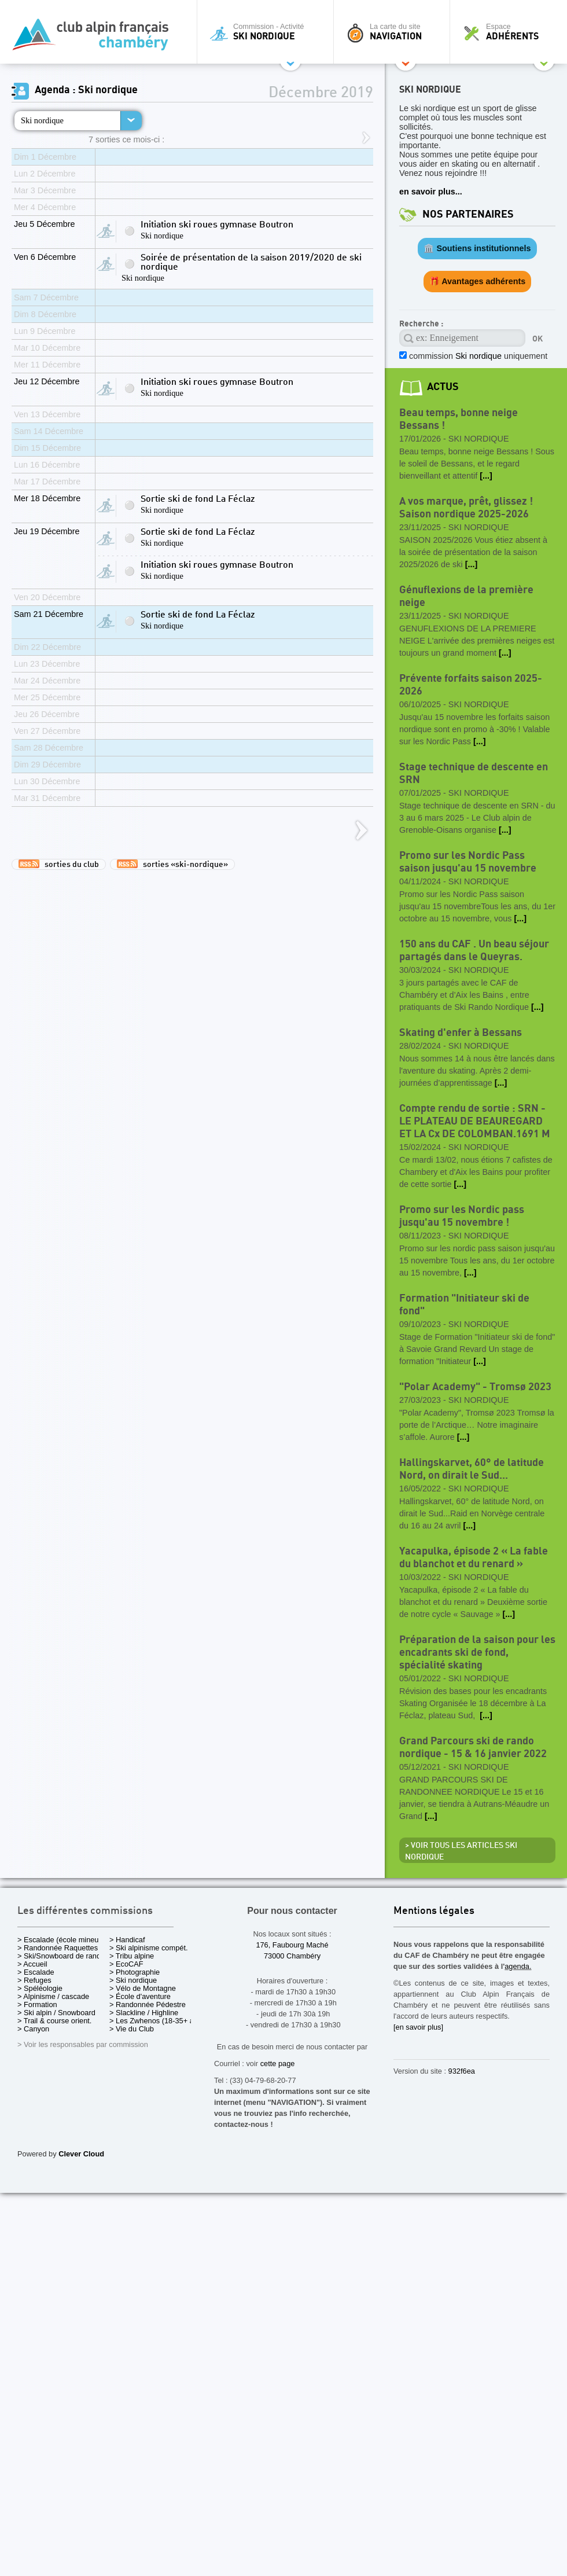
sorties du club (59, 864)
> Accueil (32, 1964)
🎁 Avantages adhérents (477, 281)
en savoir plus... (430, 191)
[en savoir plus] (418, 2027)
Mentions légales (433, 1911)
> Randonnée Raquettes (57, 1947)
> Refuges (34, 1980)
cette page (277, 2063)
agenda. (518, 1966)
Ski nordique (42, 120)
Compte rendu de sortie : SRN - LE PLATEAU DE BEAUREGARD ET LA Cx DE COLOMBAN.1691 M (474, 1121)
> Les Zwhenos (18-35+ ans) (156, 2020)
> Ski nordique (133, 1980)
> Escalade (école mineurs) (62, 1939)
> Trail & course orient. (54, 2020)
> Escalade (35, 1972)
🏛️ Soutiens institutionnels (477, 248)
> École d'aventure (140, 1996)
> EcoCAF (126, 1964)
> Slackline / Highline (143, 2012)
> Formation (37, 2004)
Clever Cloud (81, 2153)
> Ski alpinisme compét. (148, 1947)
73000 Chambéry (292, 1956)
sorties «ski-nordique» (172, 864)
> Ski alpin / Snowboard (56, 2012)
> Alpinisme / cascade (53, 1996)
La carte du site (394, 31)
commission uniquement (477, 356)
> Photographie (134, 1972)
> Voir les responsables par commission (82, 2044)
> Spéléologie (39, 1988)
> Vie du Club (131, 2028)
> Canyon (33, 2028)
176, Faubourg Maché (292, 1945)
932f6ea (461, 2071)
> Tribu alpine (131, 1956)
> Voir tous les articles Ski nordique (461, 1851)
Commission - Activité (268, 31)
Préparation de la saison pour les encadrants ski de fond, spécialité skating (477, 1652)
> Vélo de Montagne (142, 1988)
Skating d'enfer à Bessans (460, 1032)
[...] (486, 475)
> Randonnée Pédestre (147, 2004)
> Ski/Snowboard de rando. (62, 1956)
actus (443, 386)
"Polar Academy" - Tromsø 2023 (475, 1386)
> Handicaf (127, 1939)
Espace (511, 31)
